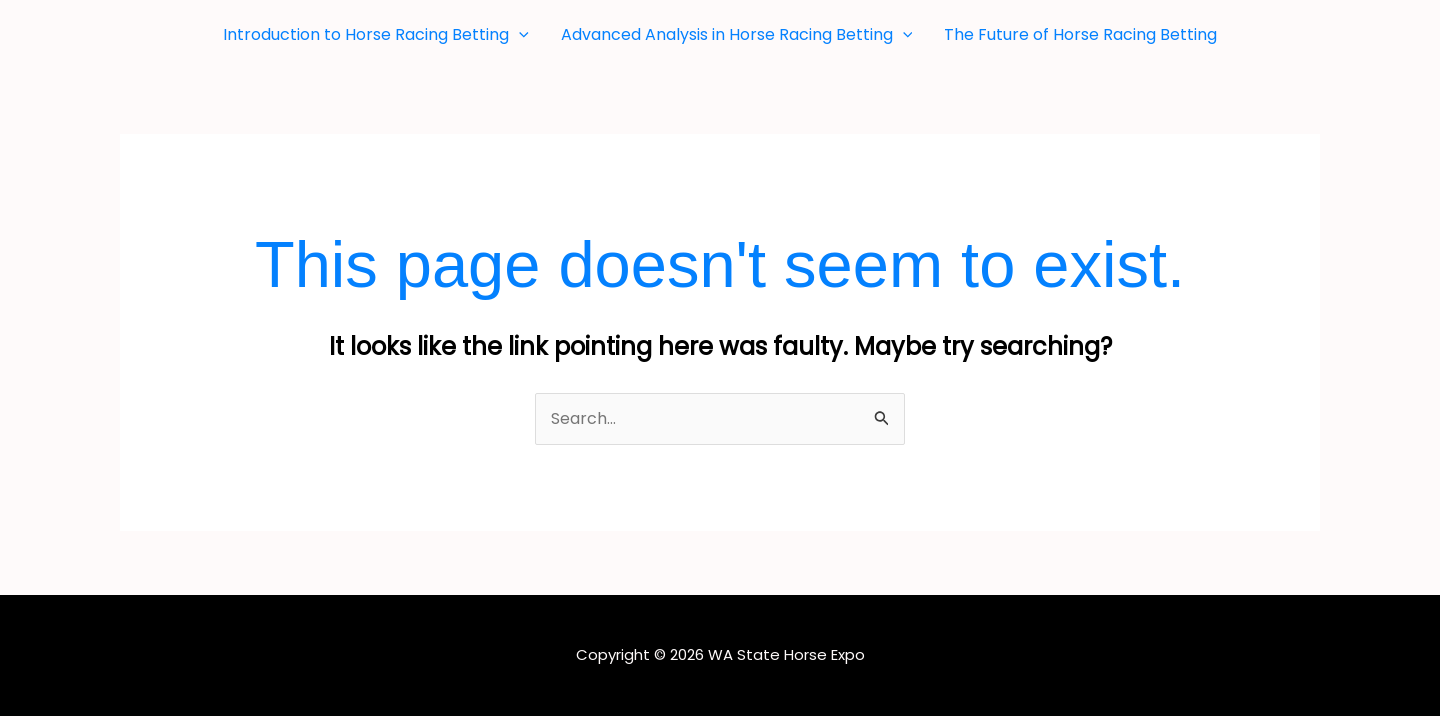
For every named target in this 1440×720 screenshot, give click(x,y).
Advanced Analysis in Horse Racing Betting (737, 35)
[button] (519, 35)
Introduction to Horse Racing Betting (376, 35)
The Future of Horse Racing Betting (1080, 34)
